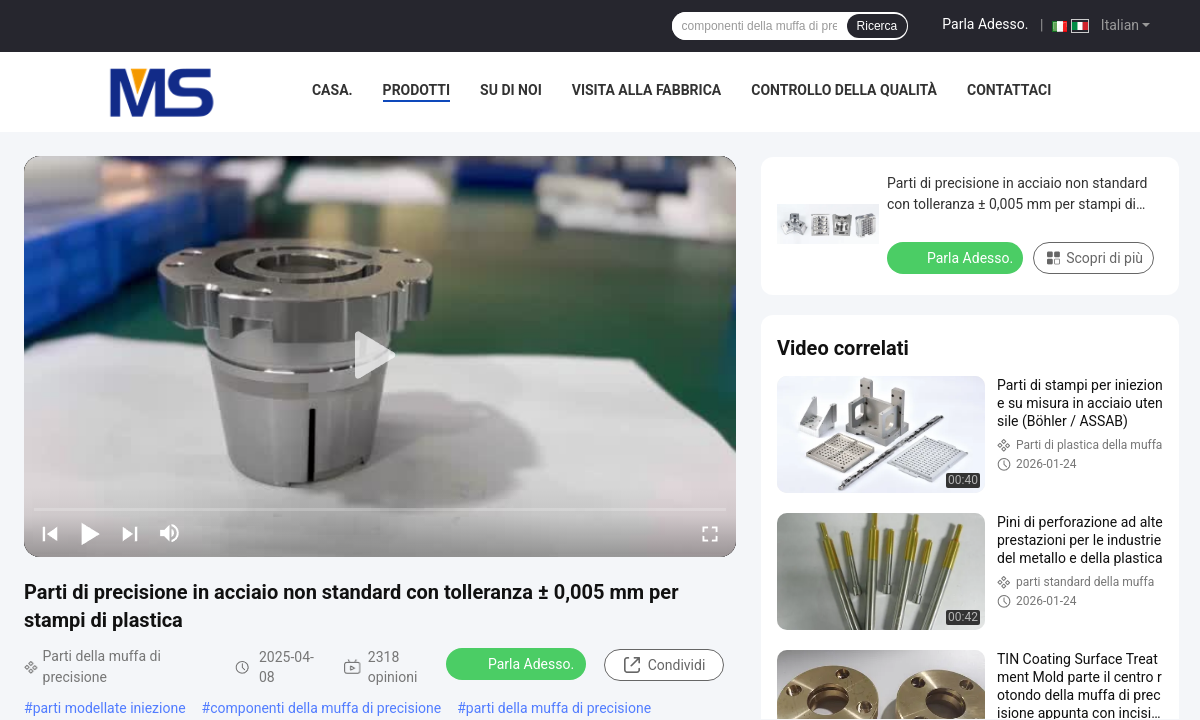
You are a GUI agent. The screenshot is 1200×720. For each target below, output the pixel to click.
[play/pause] (90, 533)
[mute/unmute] (170, 533)
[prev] (50, 533)
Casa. (332, 90)
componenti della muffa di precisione (325, 708)
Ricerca (877, 26)
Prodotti (417, 90)
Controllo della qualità (844, 90)
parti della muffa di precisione (558, 708)
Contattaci (1009, 90)
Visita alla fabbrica (646, 90)
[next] (130, 533)
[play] (380, 356)
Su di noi (511, 90)
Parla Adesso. (985, 24)
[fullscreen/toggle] (710, 533)
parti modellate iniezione (109, 708)
